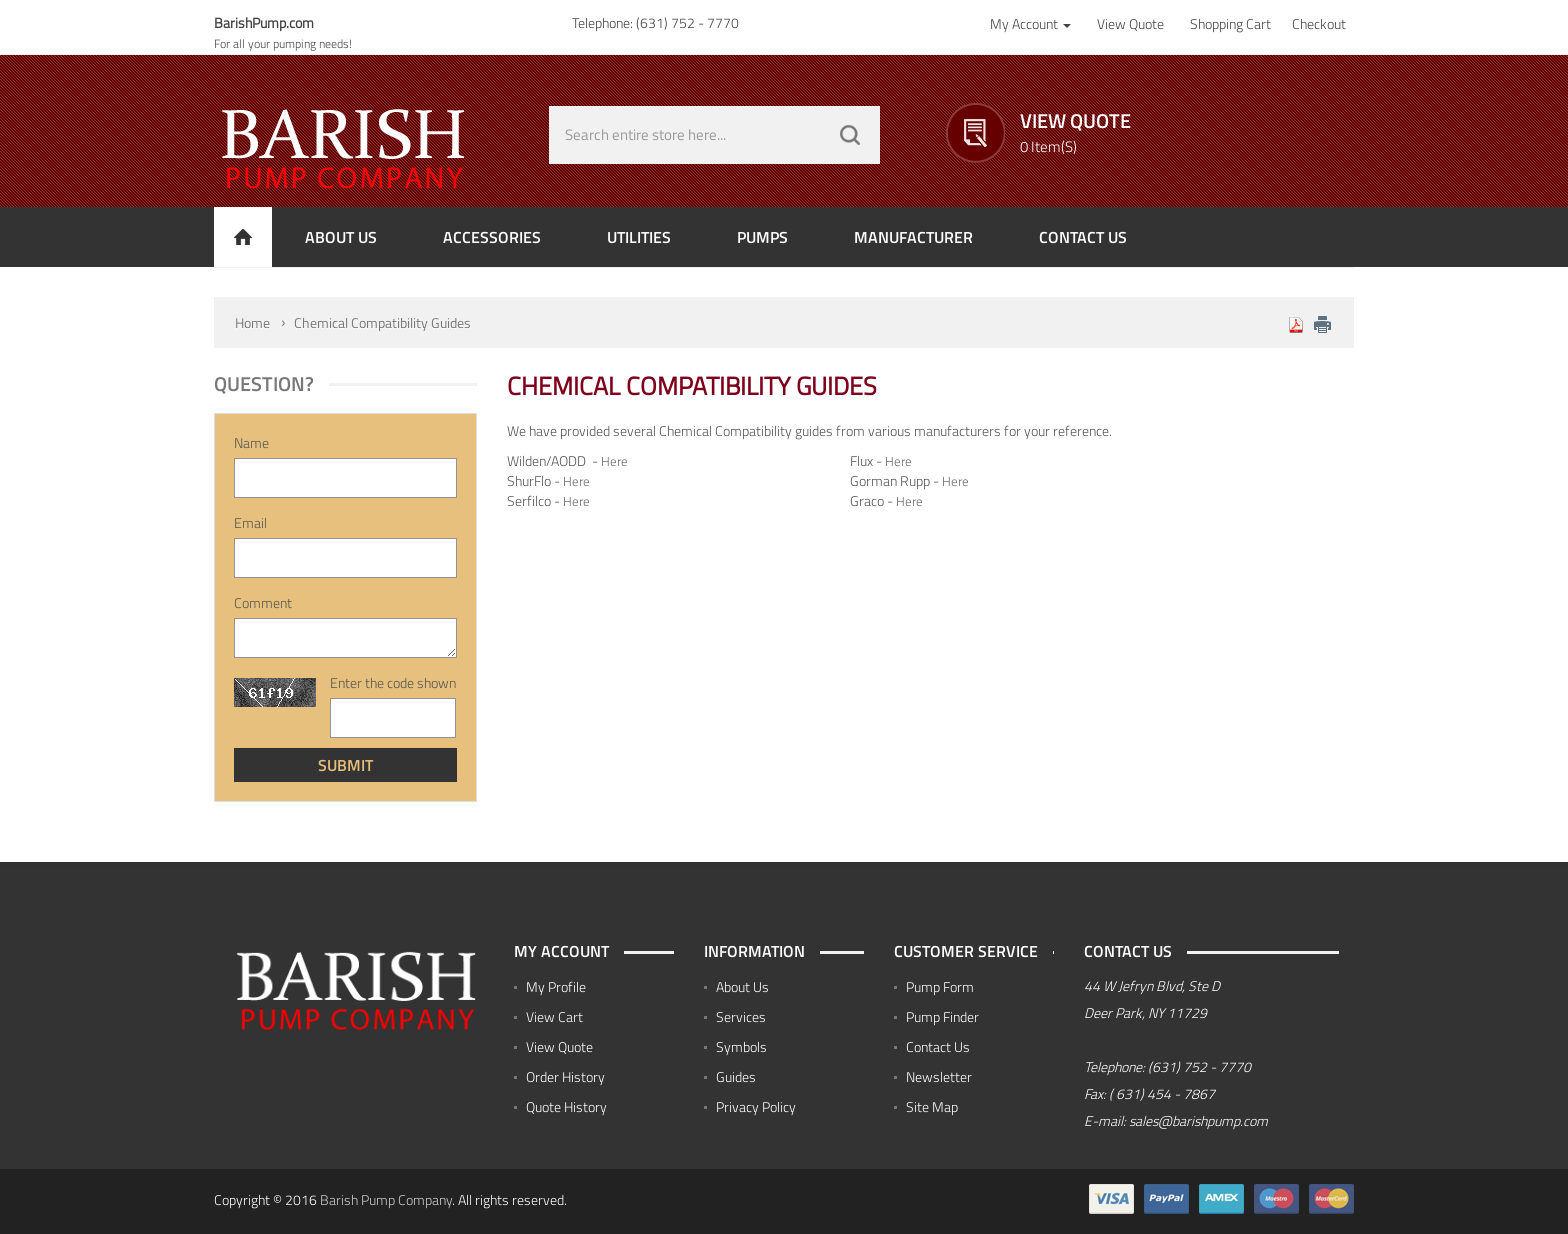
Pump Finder (942, 1016)
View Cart (554, 1016)
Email (250, 523)
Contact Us (938, 1046)
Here (616, 461)
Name (251, 443)
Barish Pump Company (386, 1199)
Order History (565, 1076)
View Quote (559, 1046)
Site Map (932, 1106)
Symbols (741, 1046)
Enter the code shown (393, 683)
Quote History (566, 1106)
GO (850, 135)
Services (741, 1016)
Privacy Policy (756, 1106)
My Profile (556, 986)
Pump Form (940, 986)
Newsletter (939, 1076)
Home (252, 322)
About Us (742, 986)
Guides (736, 1076)
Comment (263, 603)
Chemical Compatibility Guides (382, 322)
